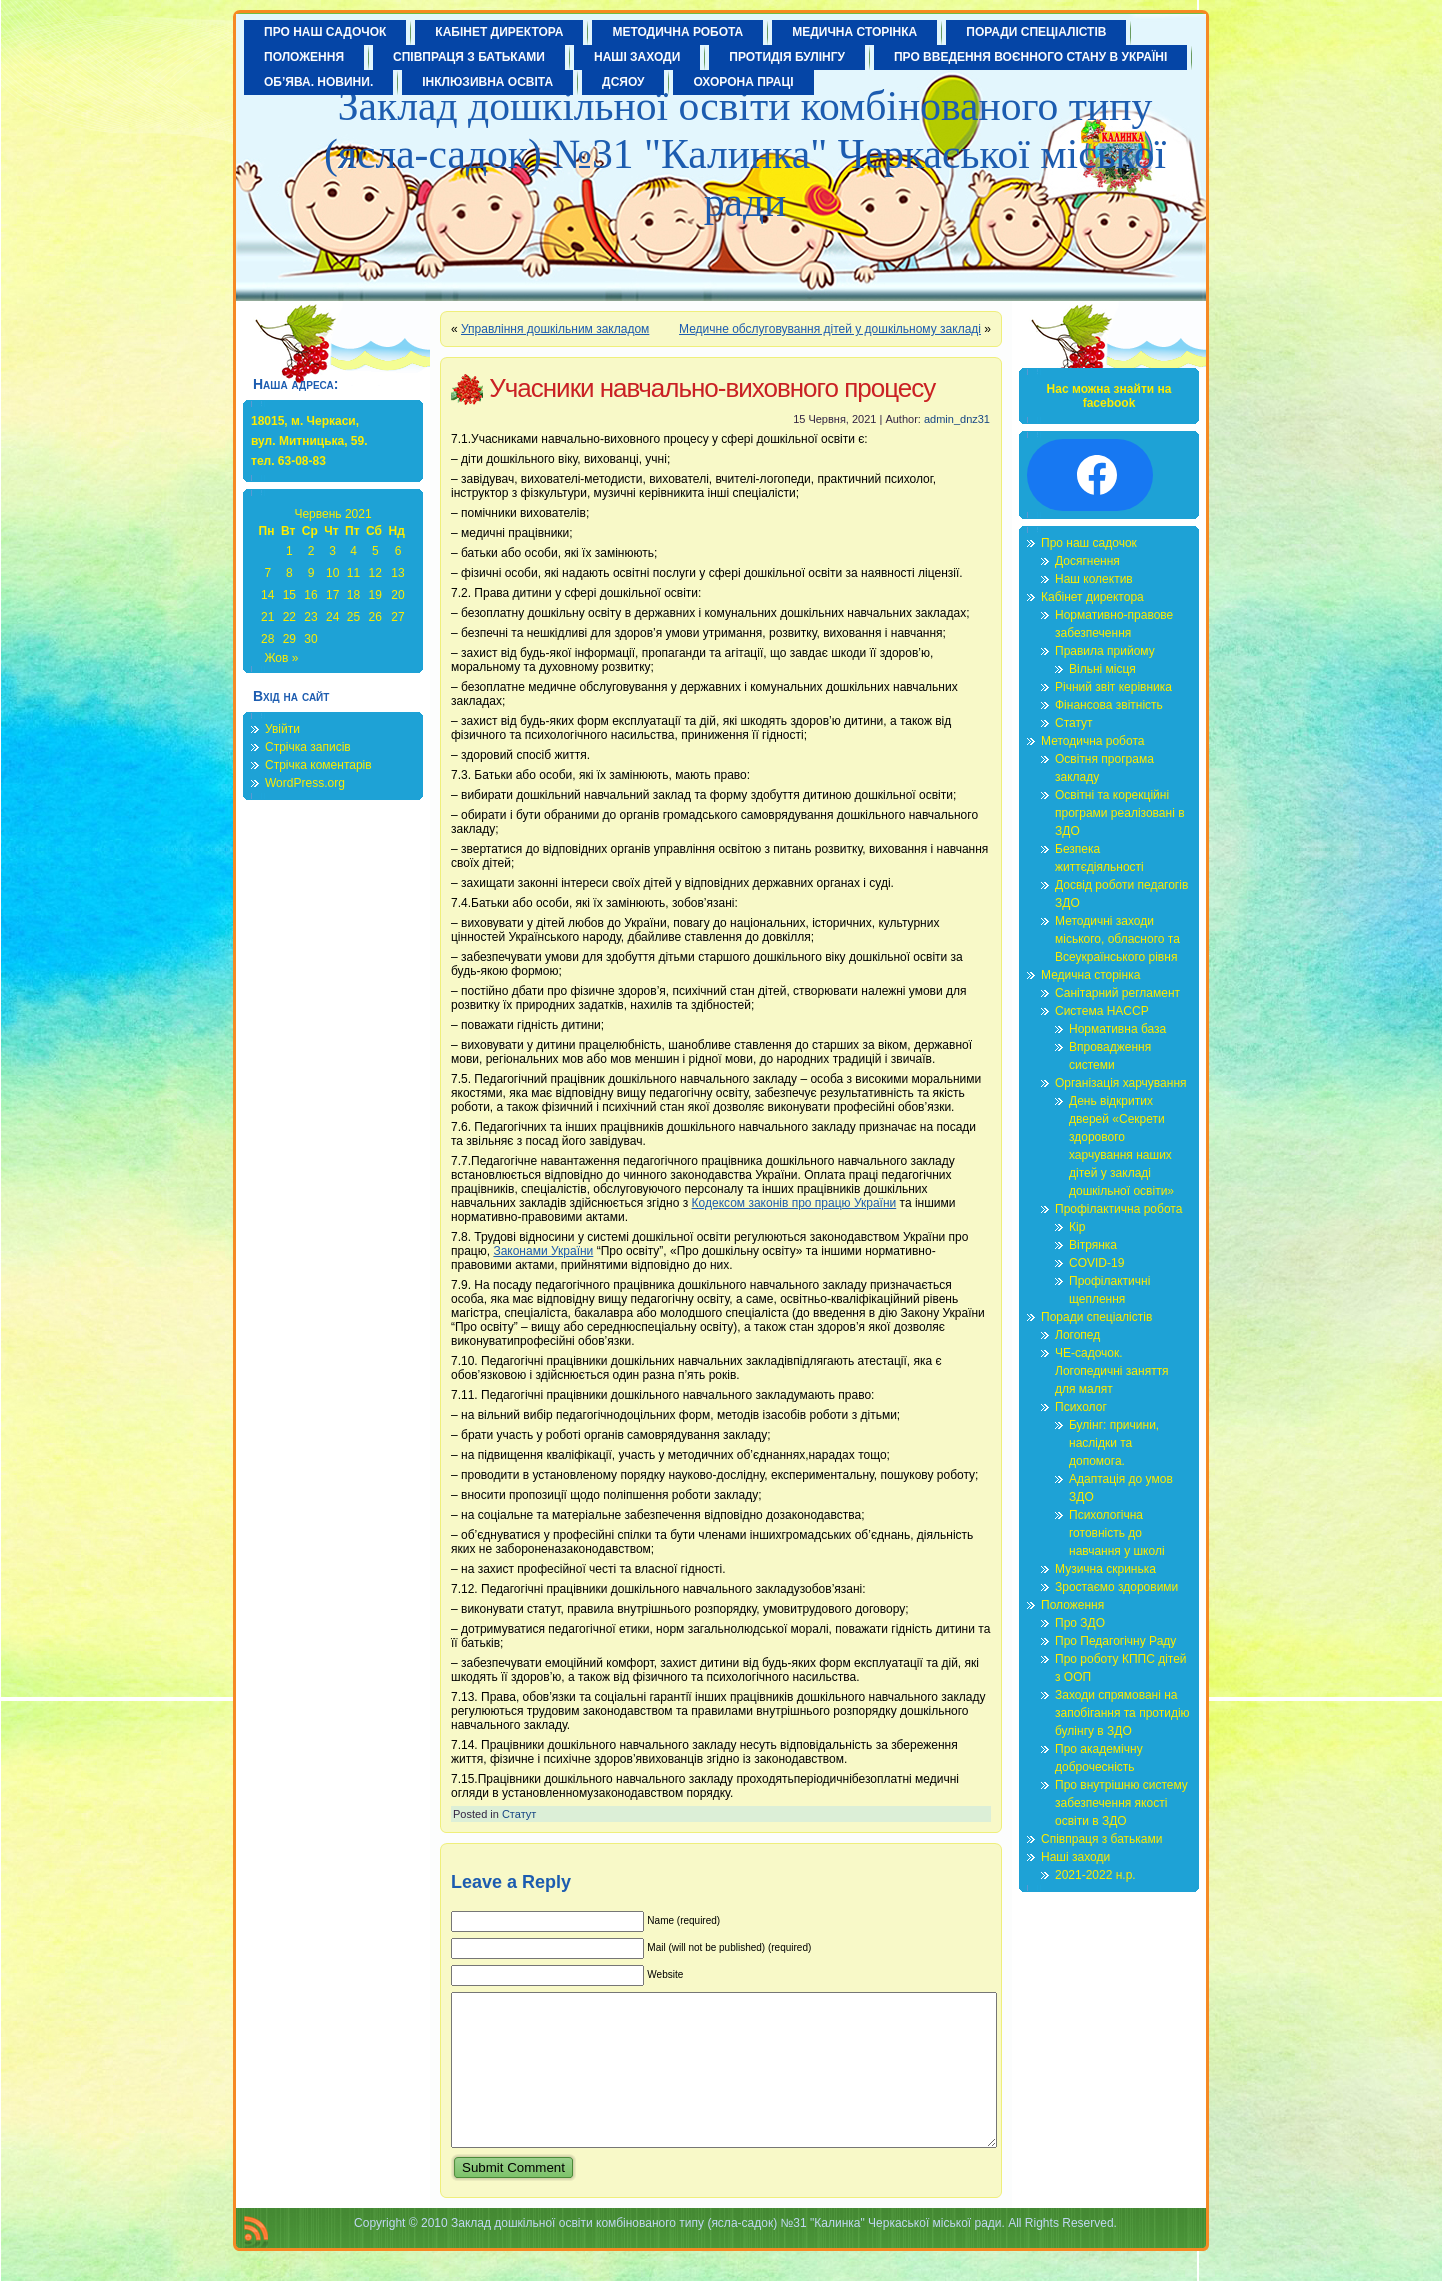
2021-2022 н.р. (1095, 1875)
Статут (519, 1814)
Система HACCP (1102, 1011)
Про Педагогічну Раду (1115, 1641)
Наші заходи (1075, 1857)
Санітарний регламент (1117, 993)
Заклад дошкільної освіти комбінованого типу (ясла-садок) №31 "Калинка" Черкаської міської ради (745, 154)
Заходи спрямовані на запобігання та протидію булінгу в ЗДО (1122, 1713)
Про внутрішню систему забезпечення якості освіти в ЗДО (1121, 1803)
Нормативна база (1117, 1029)
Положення (1072, 1605)
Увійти (282, 729)
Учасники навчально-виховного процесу (712, 388)
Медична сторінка (1090, 975)
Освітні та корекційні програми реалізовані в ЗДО (1120, 813)
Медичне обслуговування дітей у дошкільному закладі (830, 329)
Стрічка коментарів (318, 765)
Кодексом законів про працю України (794, 1203)
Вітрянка (1093, 1245)
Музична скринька (1105, 1569)
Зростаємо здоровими (1116, 1587)
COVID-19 (1096, 1263)
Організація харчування (1121, 1083)
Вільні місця (1102, 669)
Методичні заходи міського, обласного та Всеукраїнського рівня (1117, 939)
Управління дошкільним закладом (555, 329)
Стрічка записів (308, 747)
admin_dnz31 (957, 419)
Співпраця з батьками (1102, 1839)
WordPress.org (305, 783)
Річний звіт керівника (1113, 687)
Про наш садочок (1089, 543)
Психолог (1081, 1407)
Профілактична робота (1118, 1209)
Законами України (543, 1251)
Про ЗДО (1080, 1623)
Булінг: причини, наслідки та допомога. (1114, 1443)
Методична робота (1092, 741)
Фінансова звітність (1109, 705)
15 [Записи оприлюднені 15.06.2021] (289, 595)
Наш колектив (1094, 579)
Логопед (1077, 1335)
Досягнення (1087, 561)
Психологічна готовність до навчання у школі (1117, 1533)
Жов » (281, 658)
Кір (1077, 1227)
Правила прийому (1105, 651)
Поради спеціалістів (1096, 1317)
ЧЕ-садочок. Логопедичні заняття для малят (1112, 1371)
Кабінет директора (1092, 597)
